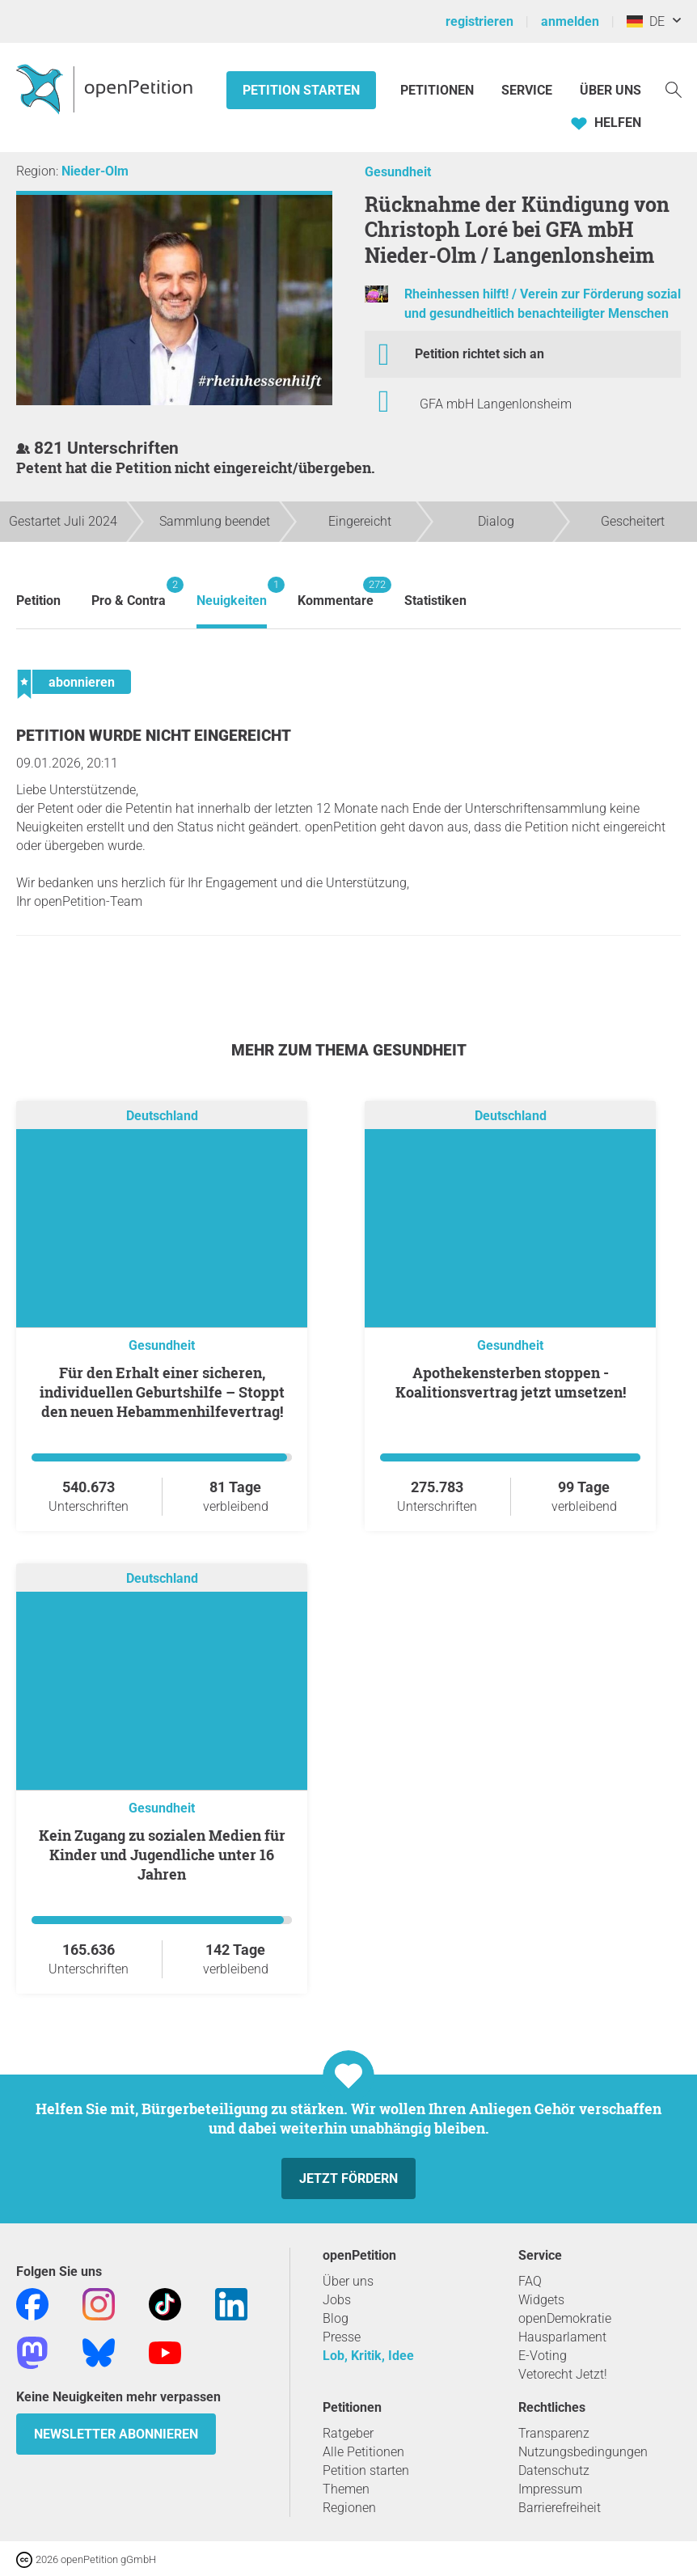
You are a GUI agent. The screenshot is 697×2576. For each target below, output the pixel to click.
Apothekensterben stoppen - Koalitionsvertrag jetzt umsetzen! (510, 1382)
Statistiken (435, 600)
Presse (342, 2337)
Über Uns (610, 90)
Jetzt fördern (348, 2178)
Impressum (550, 2489)
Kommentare (336, 592)
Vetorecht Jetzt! (562, 2374)
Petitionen (438, 90)
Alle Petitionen (363, 2452)
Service (526, 90)
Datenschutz (553, 2470)
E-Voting (542, 2355)
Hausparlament (562, 2337)
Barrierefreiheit (559, 2507)
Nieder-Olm (95, 171)
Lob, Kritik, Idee (368, 2355)
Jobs (337, 2299)
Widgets (541, 2299)
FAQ (530, 2281)
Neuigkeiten (231, 592)
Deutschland (162, 1116)
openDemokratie (564, 2318)
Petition (38, 600)
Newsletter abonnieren (116, 2434)
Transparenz (553, 2433)
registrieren (479, 21)
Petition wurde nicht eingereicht (153, 735)
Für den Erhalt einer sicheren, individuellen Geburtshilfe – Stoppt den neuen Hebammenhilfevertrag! (162, 1392)
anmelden (570, 21)
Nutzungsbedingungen (583, 2452)
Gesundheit (398, 172)
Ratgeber (348, 2433)
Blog (335, 2318)
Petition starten (301, 90)
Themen (346, 2489)
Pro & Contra (128, 592)
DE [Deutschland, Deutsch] (646, 21)
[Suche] (673, 88)
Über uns (348, 2281)
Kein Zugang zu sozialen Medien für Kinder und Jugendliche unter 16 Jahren (162, 1854)
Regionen (349, 2507)
